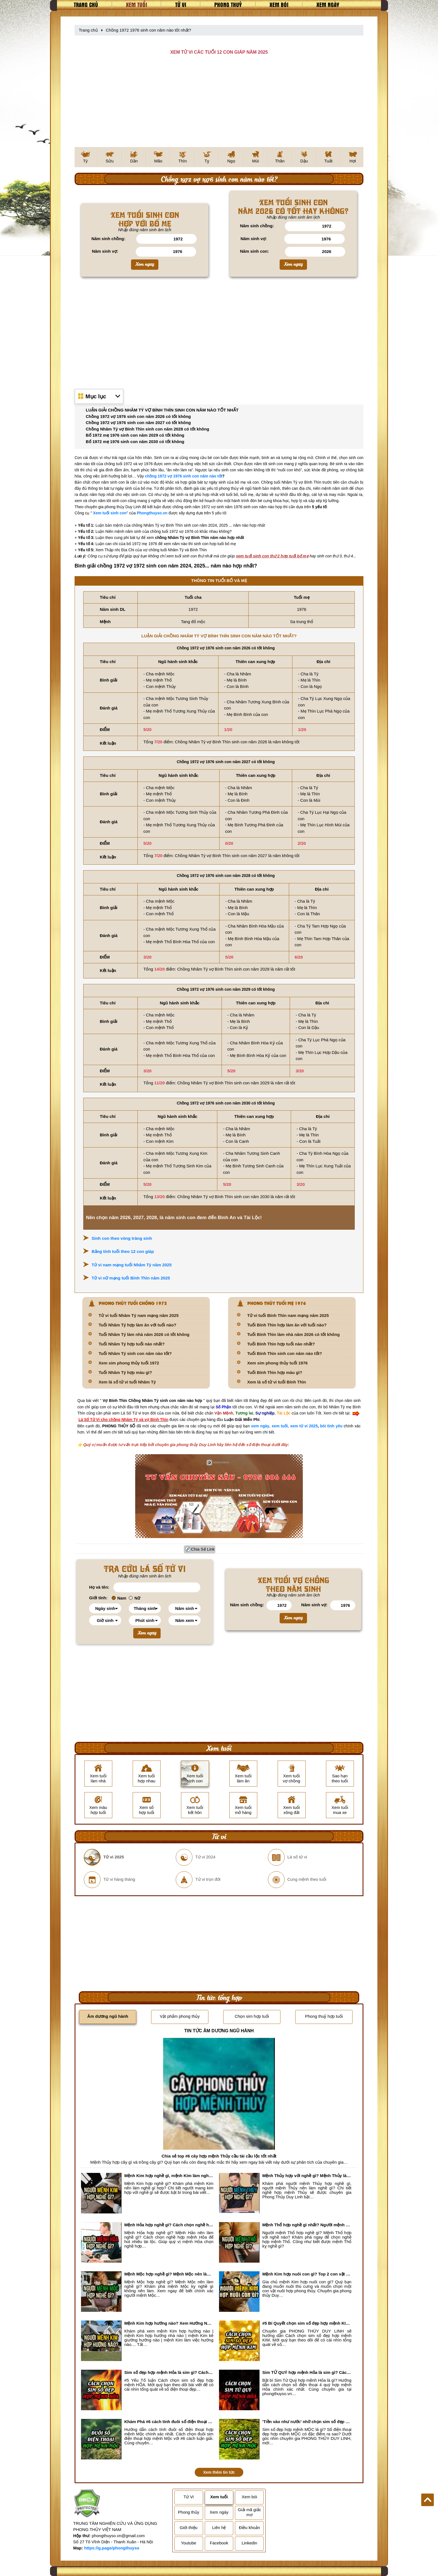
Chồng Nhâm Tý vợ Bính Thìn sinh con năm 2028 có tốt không (147, 429)
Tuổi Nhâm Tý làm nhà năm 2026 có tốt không (144, 1334)
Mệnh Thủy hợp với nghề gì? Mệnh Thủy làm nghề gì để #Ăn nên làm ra (306, 2175)
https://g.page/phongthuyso (111, 2548)
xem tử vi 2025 (304, 1426)
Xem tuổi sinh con (110, 513)
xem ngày (260, 1426)
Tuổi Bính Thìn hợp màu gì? (274, 1372)
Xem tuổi (136, 4)
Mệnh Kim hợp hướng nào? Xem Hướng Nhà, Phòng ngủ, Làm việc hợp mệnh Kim (168, 2323)
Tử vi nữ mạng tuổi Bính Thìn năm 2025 (131, 1278)
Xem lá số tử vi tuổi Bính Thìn (276, 1382)
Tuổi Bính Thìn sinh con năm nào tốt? (284, 1353)
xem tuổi (280, 1426)
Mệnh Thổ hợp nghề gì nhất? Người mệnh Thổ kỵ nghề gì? (306, 2224)
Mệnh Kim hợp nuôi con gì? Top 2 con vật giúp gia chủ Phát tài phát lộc (306, 2274)
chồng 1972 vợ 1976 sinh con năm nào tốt (183, 476)
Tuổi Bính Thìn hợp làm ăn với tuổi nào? (287, 1325)
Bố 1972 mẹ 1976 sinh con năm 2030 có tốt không (135, 441)
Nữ (134, 1598)
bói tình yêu (331, 1426)
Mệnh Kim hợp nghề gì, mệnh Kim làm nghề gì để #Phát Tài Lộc (168, 2175)
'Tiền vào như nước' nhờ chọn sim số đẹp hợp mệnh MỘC (306, 2421)
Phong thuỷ (228, 4)
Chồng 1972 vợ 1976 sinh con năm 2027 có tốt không (138, 422)
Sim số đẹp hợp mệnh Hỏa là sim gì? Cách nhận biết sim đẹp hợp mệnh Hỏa (168, 2372)
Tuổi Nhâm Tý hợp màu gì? (125, 1372)
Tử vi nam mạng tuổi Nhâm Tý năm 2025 (132, 1264)
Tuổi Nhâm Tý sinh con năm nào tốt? (135, 1353)
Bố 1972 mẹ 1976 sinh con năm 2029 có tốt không (135, 435)
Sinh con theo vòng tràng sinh (122, 1238)
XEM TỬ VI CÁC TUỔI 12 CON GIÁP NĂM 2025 (219, 52)
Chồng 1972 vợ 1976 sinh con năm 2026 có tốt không (138, 416)
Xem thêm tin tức (219, 2472)
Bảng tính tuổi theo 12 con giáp (123, 1251)
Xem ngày (327, 4)
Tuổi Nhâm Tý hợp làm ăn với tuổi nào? (137, 1325)
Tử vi (180, 4)
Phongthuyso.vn (152, 513)
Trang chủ (86, 4)
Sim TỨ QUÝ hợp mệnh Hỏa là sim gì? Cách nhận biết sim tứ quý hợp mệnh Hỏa (306, 2372)
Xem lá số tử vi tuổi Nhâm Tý (127, 1382)
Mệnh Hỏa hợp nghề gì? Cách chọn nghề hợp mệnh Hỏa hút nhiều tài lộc (168, 2224)
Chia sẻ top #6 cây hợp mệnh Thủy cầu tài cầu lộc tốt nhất (218, 2156)
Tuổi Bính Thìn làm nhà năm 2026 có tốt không (293, 1334)
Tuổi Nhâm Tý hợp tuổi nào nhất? (132, 1344)
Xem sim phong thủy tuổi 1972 (129, 1363)
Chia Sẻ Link (203, 1549)
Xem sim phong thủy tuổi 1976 (277, 1363)
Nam (119, 1598)
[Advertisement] (219, 105)
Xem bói (279, 4)
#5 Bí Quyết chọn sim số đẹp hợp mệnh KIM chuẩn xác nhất (306, 2323)
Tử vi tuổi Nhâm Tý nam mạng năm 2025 (138, 1315)
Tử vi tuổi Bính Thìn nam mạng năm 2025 (288, 1315)
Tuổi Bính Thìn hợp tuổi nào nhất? (281, 1344)
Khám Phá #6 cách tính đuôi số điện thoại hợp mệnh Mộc (168, 2421)
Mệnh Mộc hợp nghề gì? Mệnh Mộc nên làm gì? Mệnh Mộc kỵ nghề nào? (168, 2274)
